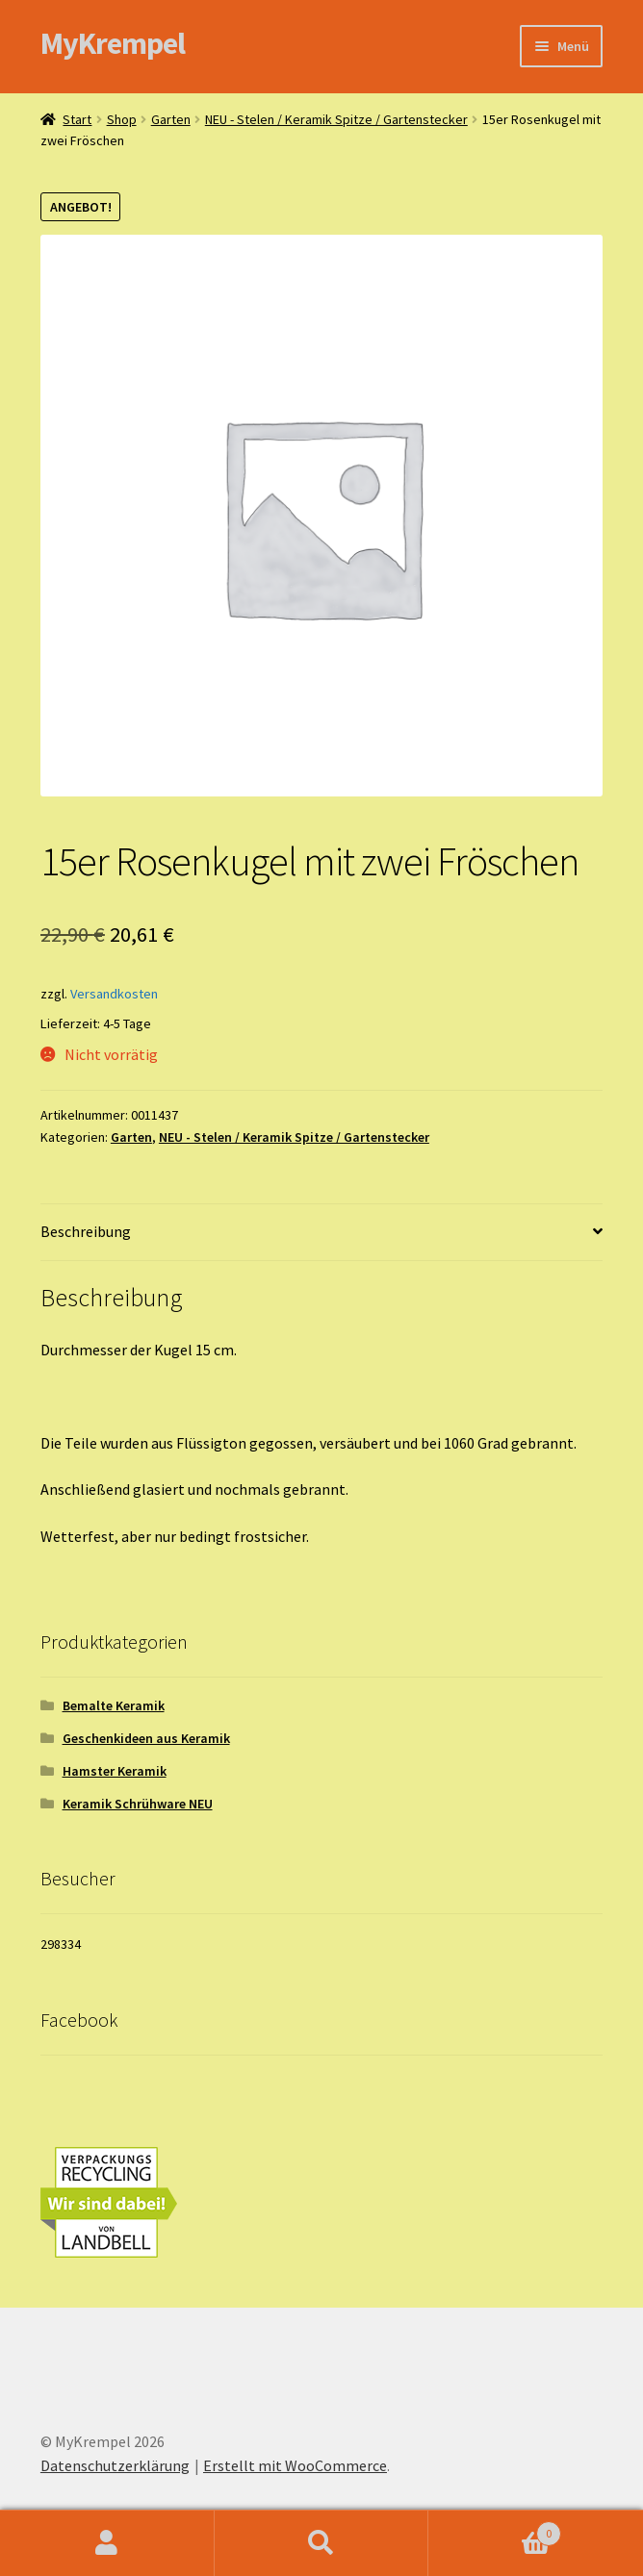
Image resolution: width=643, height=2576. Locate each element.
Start (77, 119)
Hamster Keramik (115, 1771)
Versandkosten (114, 993)
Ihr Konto (107, 2543)
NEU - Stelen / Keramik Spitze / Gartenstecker (336, 119)
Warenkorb (494, 2529)
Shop (122, 119)
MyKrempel (112, 43)
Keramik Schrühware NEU (138, 1803)
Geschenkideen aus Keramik (146, 1738)
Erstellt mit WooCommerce (295, 2465)
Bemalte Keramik (114, 1705)
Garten (171, 119)
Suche (322, 2543)
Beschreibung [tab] (85, 1231)
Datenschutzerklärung (115, 2465)
